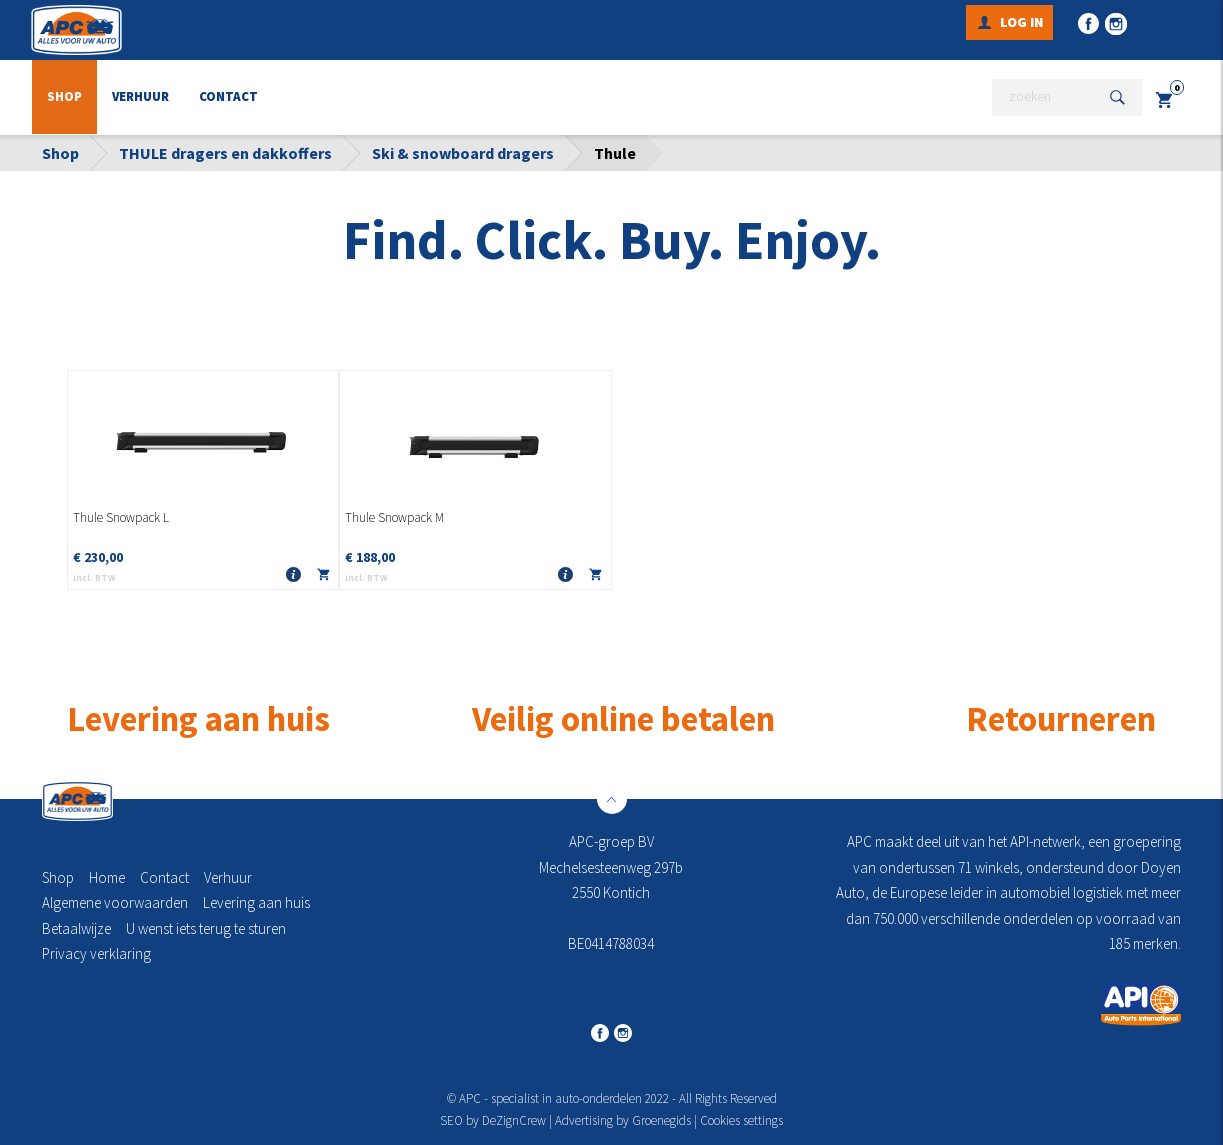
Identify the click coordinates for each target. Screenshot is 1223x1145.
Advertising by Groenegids (623, 1120)
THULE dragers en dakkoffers (225, 153)
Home (107, 877)
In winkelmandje (323, 578)
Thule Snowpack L (121, 518)
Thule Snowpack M (394, 518)
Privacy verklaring (96, 953)
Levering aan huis (256, 902)
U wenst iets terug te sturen (206, 928)
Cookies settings (741, 1120)
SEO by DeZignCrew (493, 1120)
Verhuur (140, 97)
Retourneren (1061, 718)
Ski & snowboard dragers (463, 153)
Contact (228, 97)
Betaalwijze (76, 928)
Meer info (293, 575)
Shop (64, 97)
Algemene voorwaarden (115, 902)
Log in (1021, 22)
